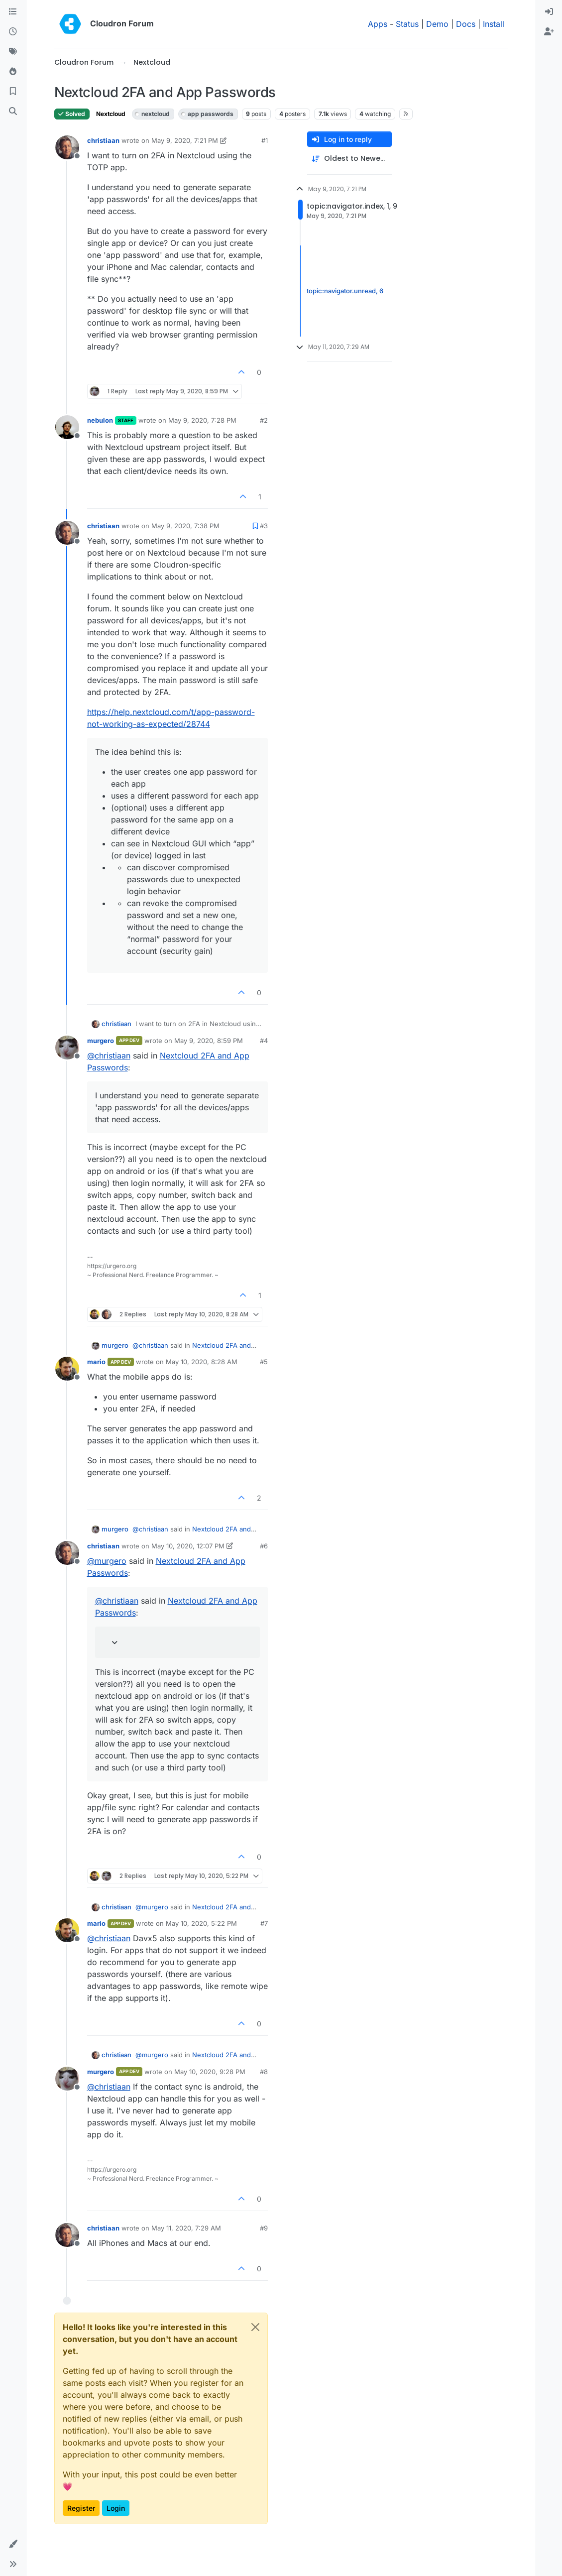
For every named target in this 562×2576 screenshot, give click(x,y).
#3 (264, 526)
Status (407, 24)
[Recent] (13, 32)
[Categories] (13, 12)
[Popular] (13, 72)
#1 (264, 140)
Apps (377, 24)
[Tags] (13, 52)
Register (81, 2508)
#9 (264, 2228)
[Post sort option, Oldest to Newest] (349, 158)
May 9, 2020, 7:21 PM (184, 140)
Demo (437, 24)
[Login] (549, 12)
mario (96, 1362)
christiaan (103, 140)
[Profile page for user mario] (67, 1369)
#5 (264, 1362)
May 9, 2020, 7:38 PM (185, 526)
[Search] (13, 111)
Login (116, 2508)
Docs (465, 24)
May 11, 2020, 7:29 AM (186, 2228)
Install (493, 24)
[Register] (549, 32)
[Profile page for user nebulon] (67, 427)
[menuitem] (549, 12)
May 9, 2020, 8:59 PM (208, 1041)
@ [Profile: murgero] (106, 1561)
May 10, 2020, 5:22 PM (201, 1923)
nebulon (100, 420)
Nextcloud (110, 113)
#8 (264, 2072)
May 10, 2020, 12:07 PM (188, 1546)
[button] (13, 2544)
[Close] (255, 2327)
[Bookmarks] (13, 92)
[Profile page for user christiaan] (67, 147)
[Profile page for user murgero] (67, 1047)
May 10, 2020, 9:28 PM (209, 2072)
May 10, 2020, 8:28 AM (201, 1362)
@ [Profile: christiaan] (108, 1055)
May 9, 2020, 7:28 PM (202, 420)
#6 (264, 1546)
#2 (264, 420)
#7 (264, 1923)
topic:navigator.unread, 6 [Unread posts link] (345, 291)
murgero (100, 1041)
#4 (264, 1041)
